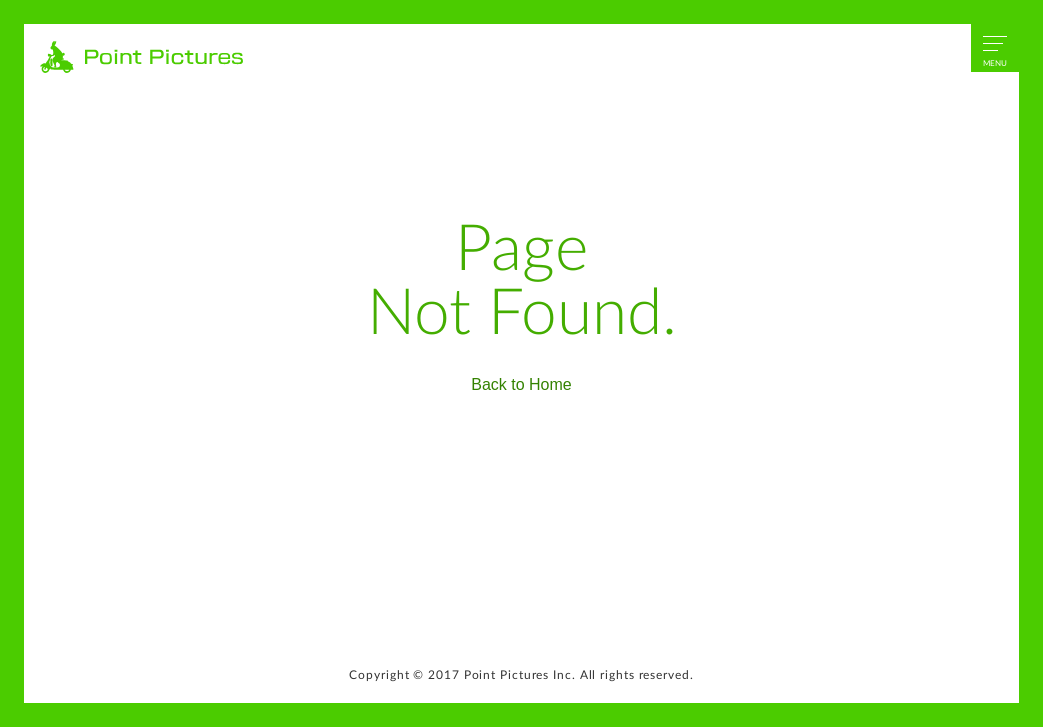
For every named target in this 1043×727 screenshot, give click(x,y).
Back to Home (521, 384)
